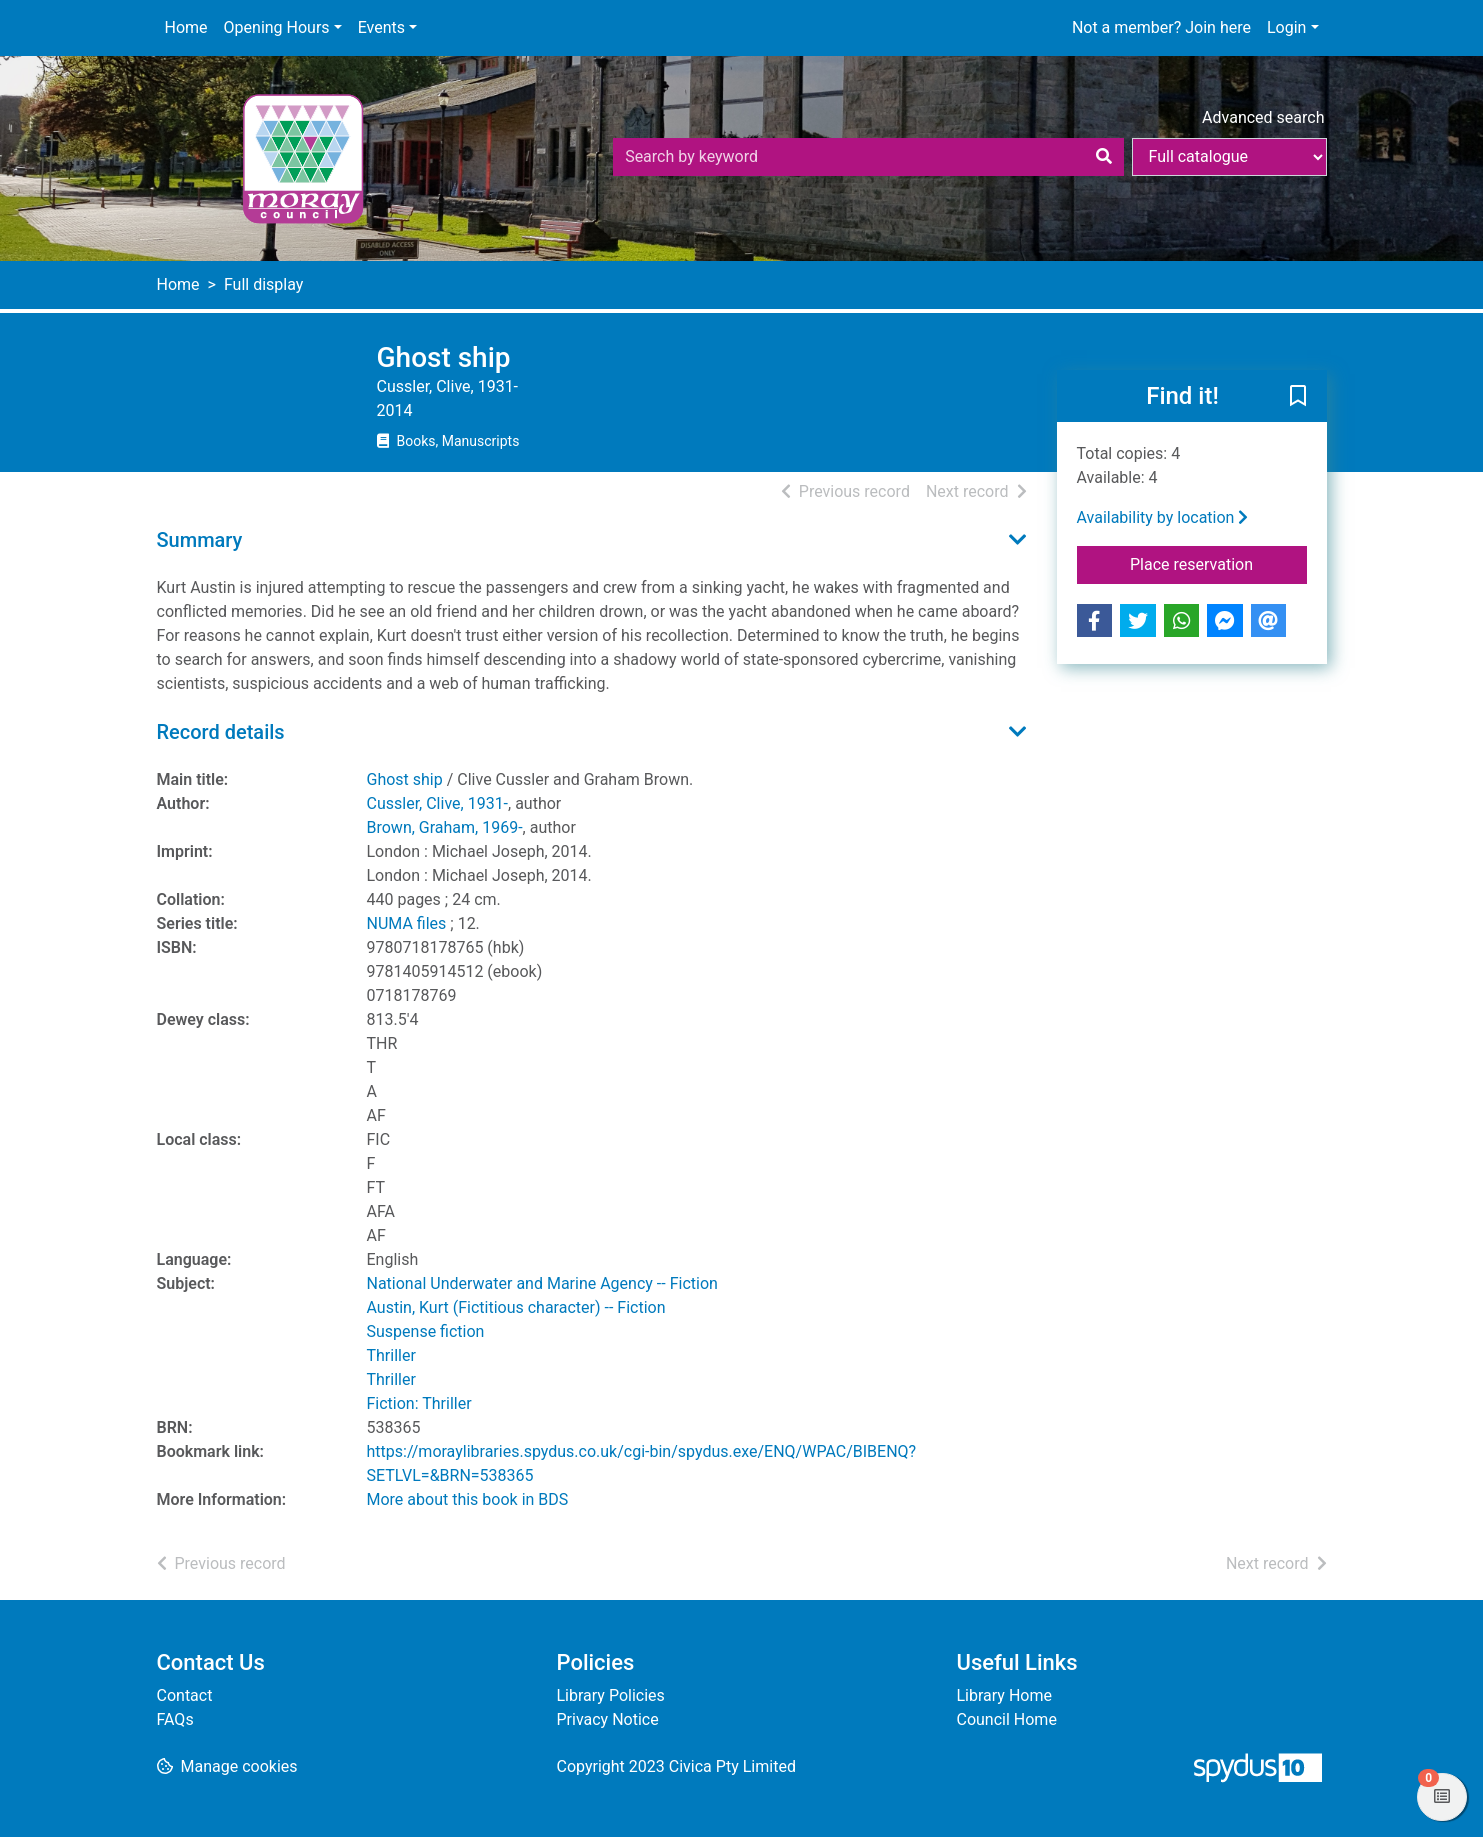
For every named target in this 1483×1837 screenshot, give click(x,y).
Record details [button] (221, 732)
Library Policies (611, 1695)
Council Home (1007, 1719)
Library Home (1004, 1695)
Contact (185, 1695)
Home (186, 27)
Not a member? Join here (1161, 27)
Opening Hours (277, 27)
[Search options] (1229, 157)
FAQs (175, 1719)
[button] (1298, 397)
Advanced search (1263, 117)
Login (1286, 27)
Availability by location (1163, 517)
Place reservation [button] (1218, 563)
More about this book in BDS (468, 1499)
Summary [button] (200, 540)
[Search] (1104, 157)
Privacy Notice (608, 1719)
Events (381, 27)
